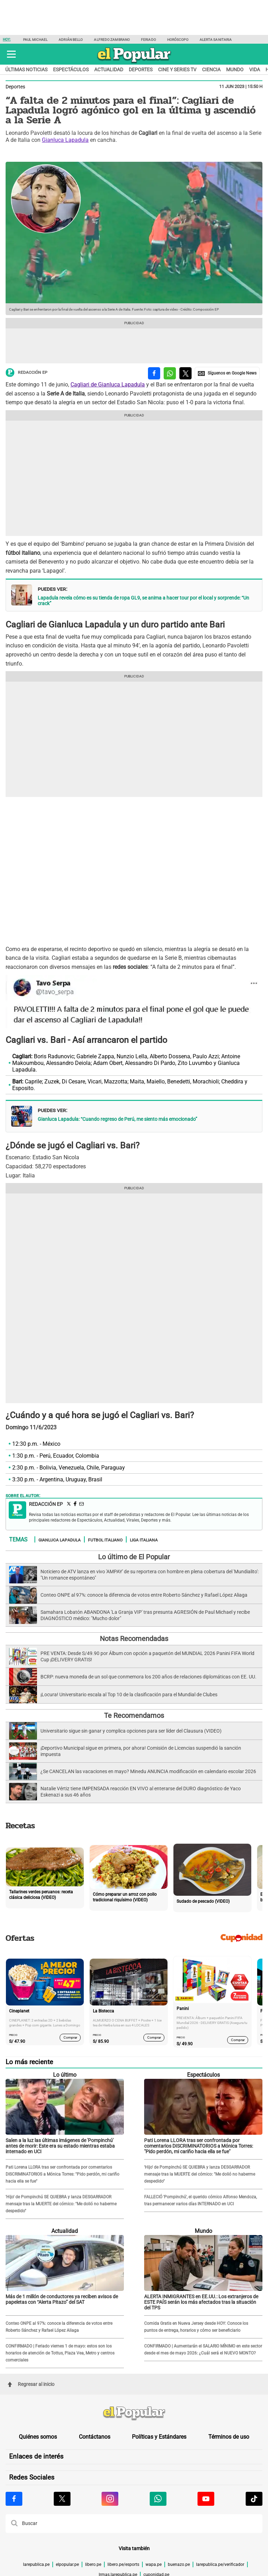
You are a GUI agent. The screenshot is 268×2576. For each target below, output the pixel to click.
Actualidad (108, 69)
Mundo (235, 69)
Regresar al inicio (31, 2384)
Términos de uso (228, 2436)
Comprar (70, 2037)
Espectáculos (71, 69)
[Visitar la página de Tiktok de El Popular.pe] (254, 2499)
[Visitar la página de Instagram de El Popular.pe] (110, 2499)
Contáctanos (94, 2436)
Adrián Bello (71, 40)
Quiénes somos (38, 2436)
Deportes (140, 69)
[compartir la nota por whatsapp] (169, 373)
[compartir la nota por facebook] (154, 373)
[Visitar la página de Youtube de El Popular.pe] (206, 2499)
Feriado (148, 40)
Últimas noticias (26, 69)
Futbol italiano (105, 1540)
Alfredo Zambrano (112, 40)
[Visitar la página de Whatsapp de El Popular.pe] (158, 2499)
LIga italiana (144, 1540)
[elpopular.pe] (134, 63)
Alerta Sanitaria (216, 40)
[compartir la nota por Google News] (227, 373)
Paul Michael (35, 40)
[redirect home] (134, 2413)
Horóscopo (177, 40)
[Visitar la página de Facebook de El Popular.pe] (14, 2499)
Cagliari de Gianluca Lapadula (107, 384)
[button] (11, 54)
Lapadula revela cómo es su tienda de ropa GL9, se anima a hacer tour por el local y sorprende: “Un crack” (143, 600)
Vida (254, 69)
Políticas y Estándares (159, 2436)
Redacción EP (26, 372)
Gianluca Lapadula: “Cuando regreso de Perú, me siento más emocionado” (117, 1119)
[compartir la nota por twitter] (185, 373)
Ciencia (211, 69)
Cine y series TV (177, 69)
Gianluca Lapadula (65, 140)
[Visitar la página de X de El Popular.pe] (62, 2499)
